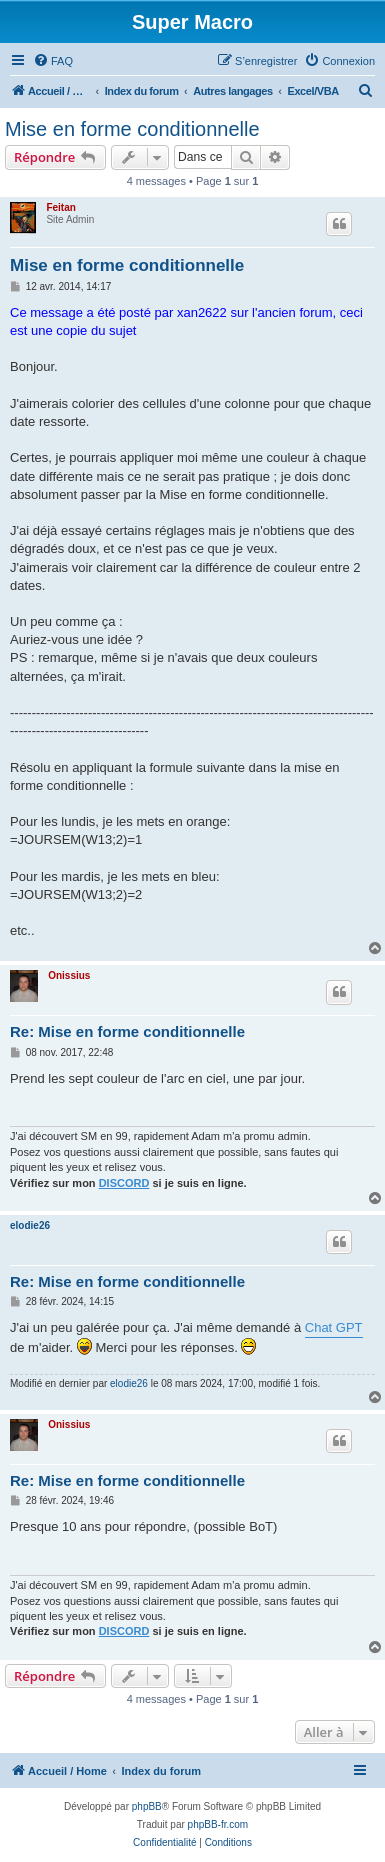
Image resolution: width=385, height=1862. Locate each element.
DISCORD (124, 1183)
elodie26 (30, 1225)
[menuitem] (53, 61)
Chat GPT (334, 1327)
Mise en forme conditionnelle (132, 129)
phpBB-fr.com (218, 1824)
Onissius (69, 975)
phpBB (147, 1806)
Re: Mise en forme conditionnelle (127, 1031)
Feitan (60, 207)
